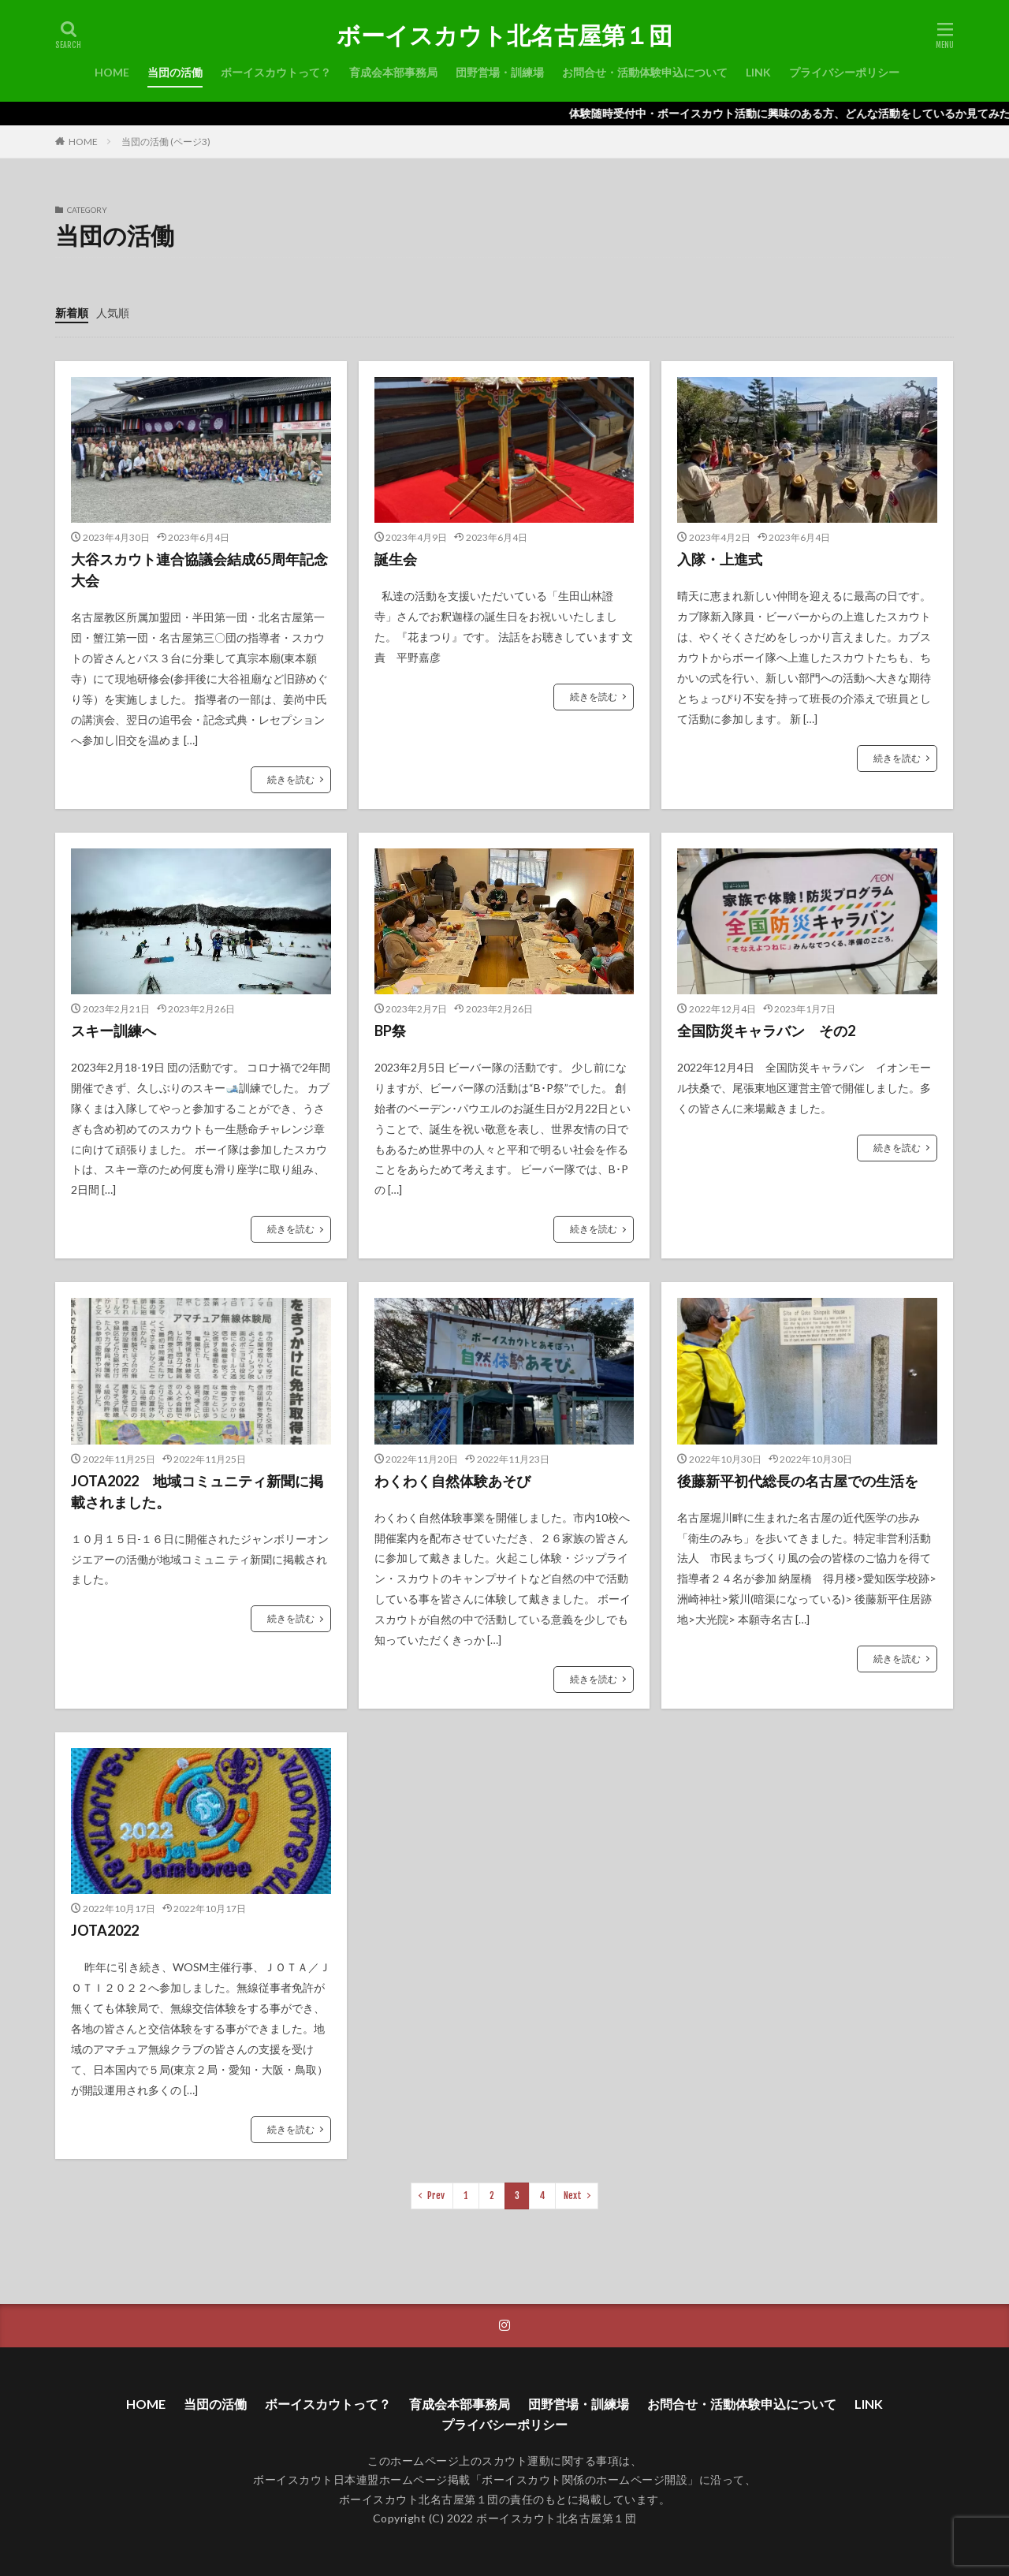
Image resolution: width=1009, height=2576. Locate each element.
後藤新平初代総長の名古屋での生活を (797, 1480)
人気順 (112, 312)
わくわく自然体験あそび (452, 1480)
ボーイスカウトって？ (276, 72)
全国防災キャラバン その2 (766, 1030)
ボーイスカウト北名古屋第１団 (504, 35)
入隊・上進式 (719, 559)
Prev (436, 2195)
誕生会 (395, 559)
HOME (112, 72)
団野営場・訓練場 (500, 72)
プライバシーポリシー (844, 72)
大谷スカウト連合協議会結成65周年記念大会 (199, 569)
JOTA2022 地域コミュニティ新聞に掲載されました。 (197, 1491)
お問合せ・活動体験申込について (645, 72)
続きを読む (291, 779)
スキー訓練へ (113, 1030)
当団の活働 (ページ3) (165, 141)
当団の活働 (175, 72)
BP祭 (390, 1030)
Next (573, 2195)
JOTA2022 (105, 1930)
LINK (758, 72)
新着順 (71, 312)
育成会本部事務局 (393, 72)
